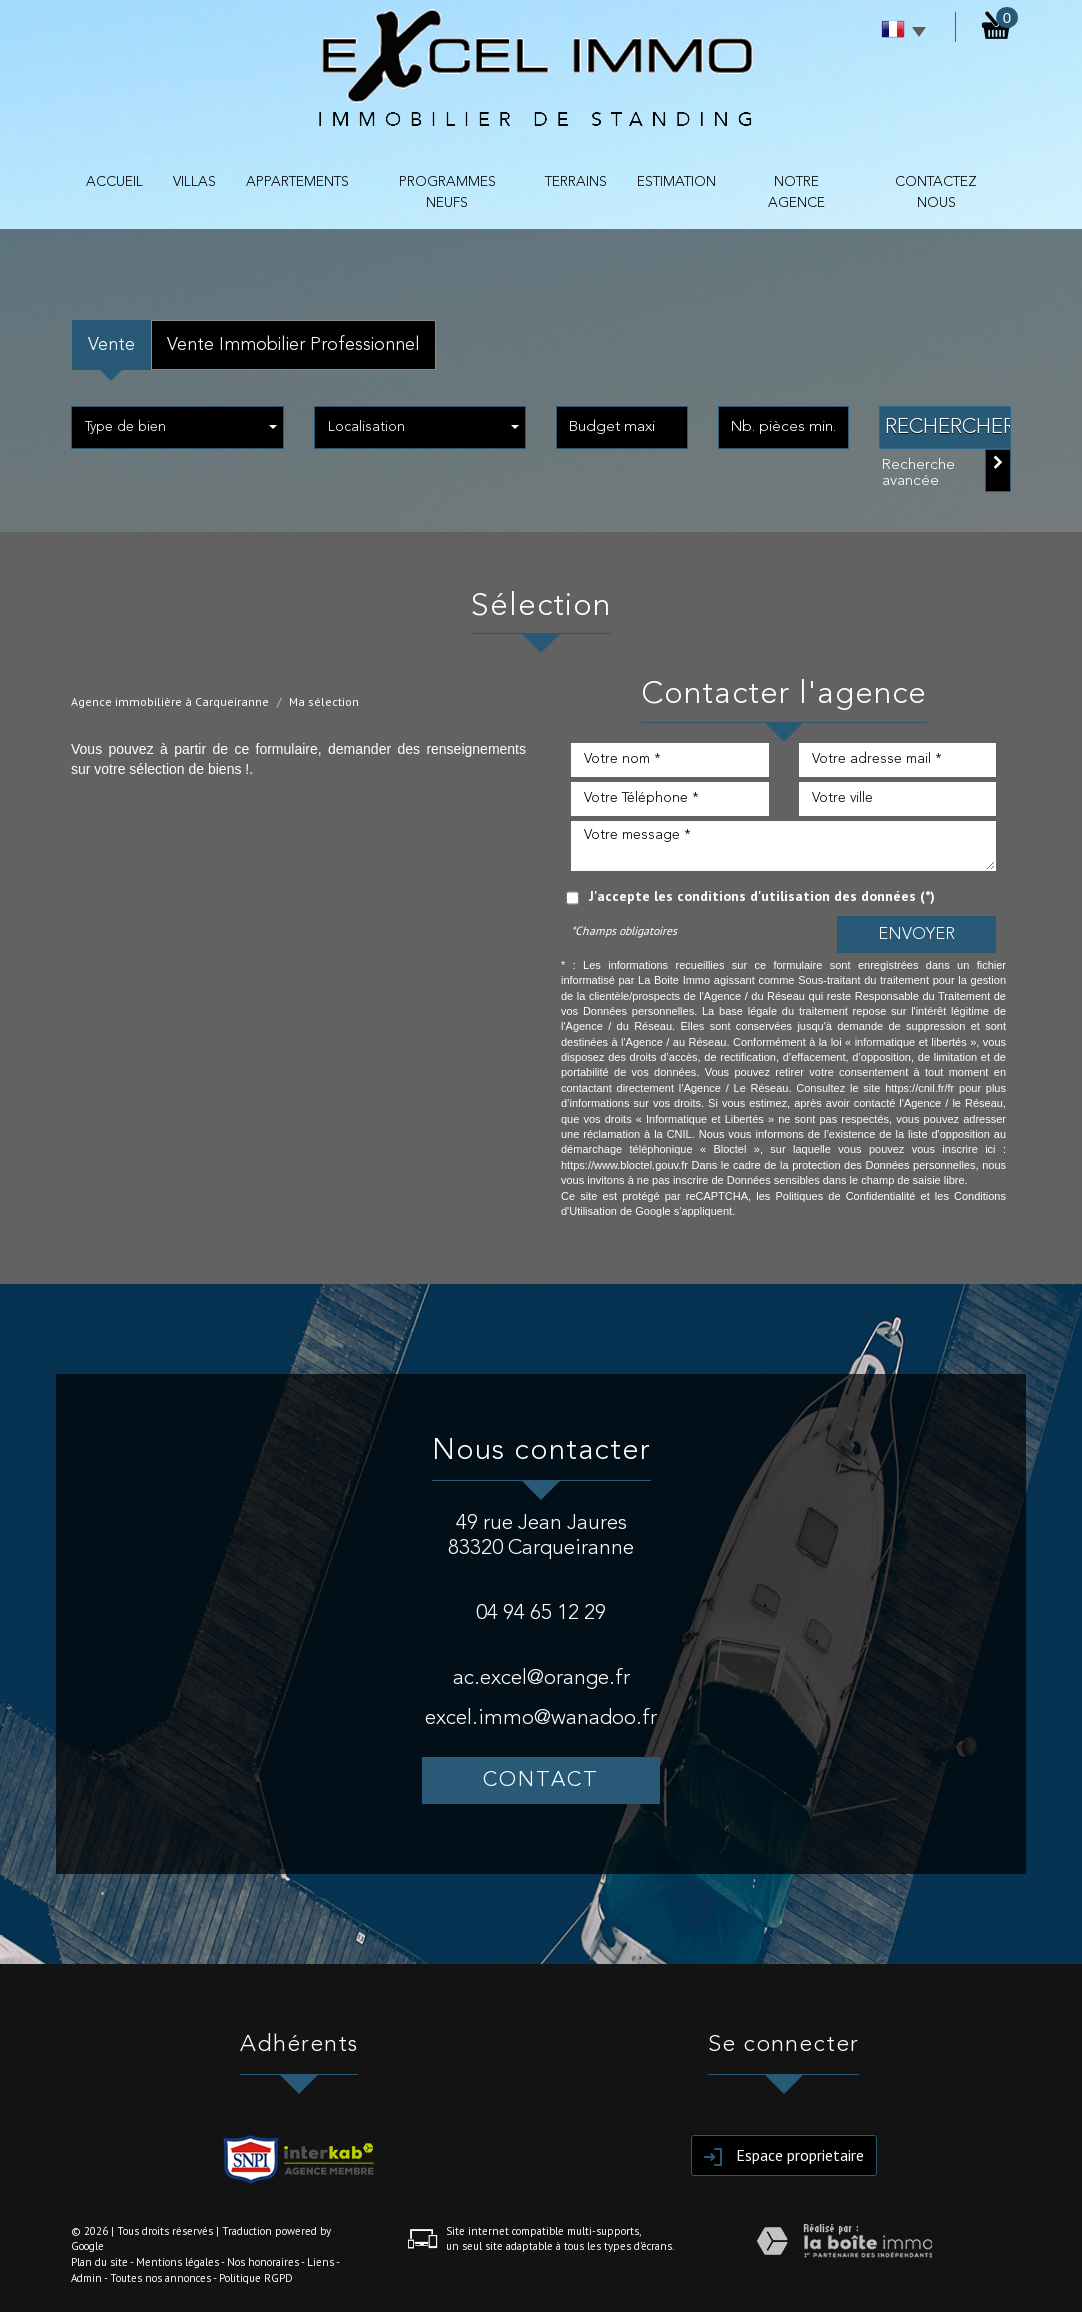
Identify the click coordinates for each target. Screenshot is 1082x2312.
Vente (111, 345)
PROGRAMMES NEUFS (447, 192)
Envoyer (916, 934)
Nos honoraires (263, 2262)
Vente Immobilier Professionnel (293, 345)
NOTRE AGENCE (796, 192)
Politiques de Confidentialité (845, 1196)
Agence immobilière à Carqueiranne (170, 701)
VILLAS (194, 182)
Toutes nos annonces (160, 2278)
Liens (320, 2262)
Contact (541, 1780)
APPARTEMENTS (297, 182)
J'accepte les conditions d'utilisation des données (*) (762, 896)
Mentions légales (177, 2262)
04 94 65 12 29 (541, 1613)
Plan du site (99, 2262)
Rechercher (948, 427)
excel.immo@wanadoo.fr (541, 1718)
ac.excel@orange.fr (541, 1678)
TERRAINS (576, 182)
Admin (86, 2278)
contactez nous (936, 192)
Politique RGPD (256, 2278)
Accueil (114, 182)
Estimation (676, 182)
